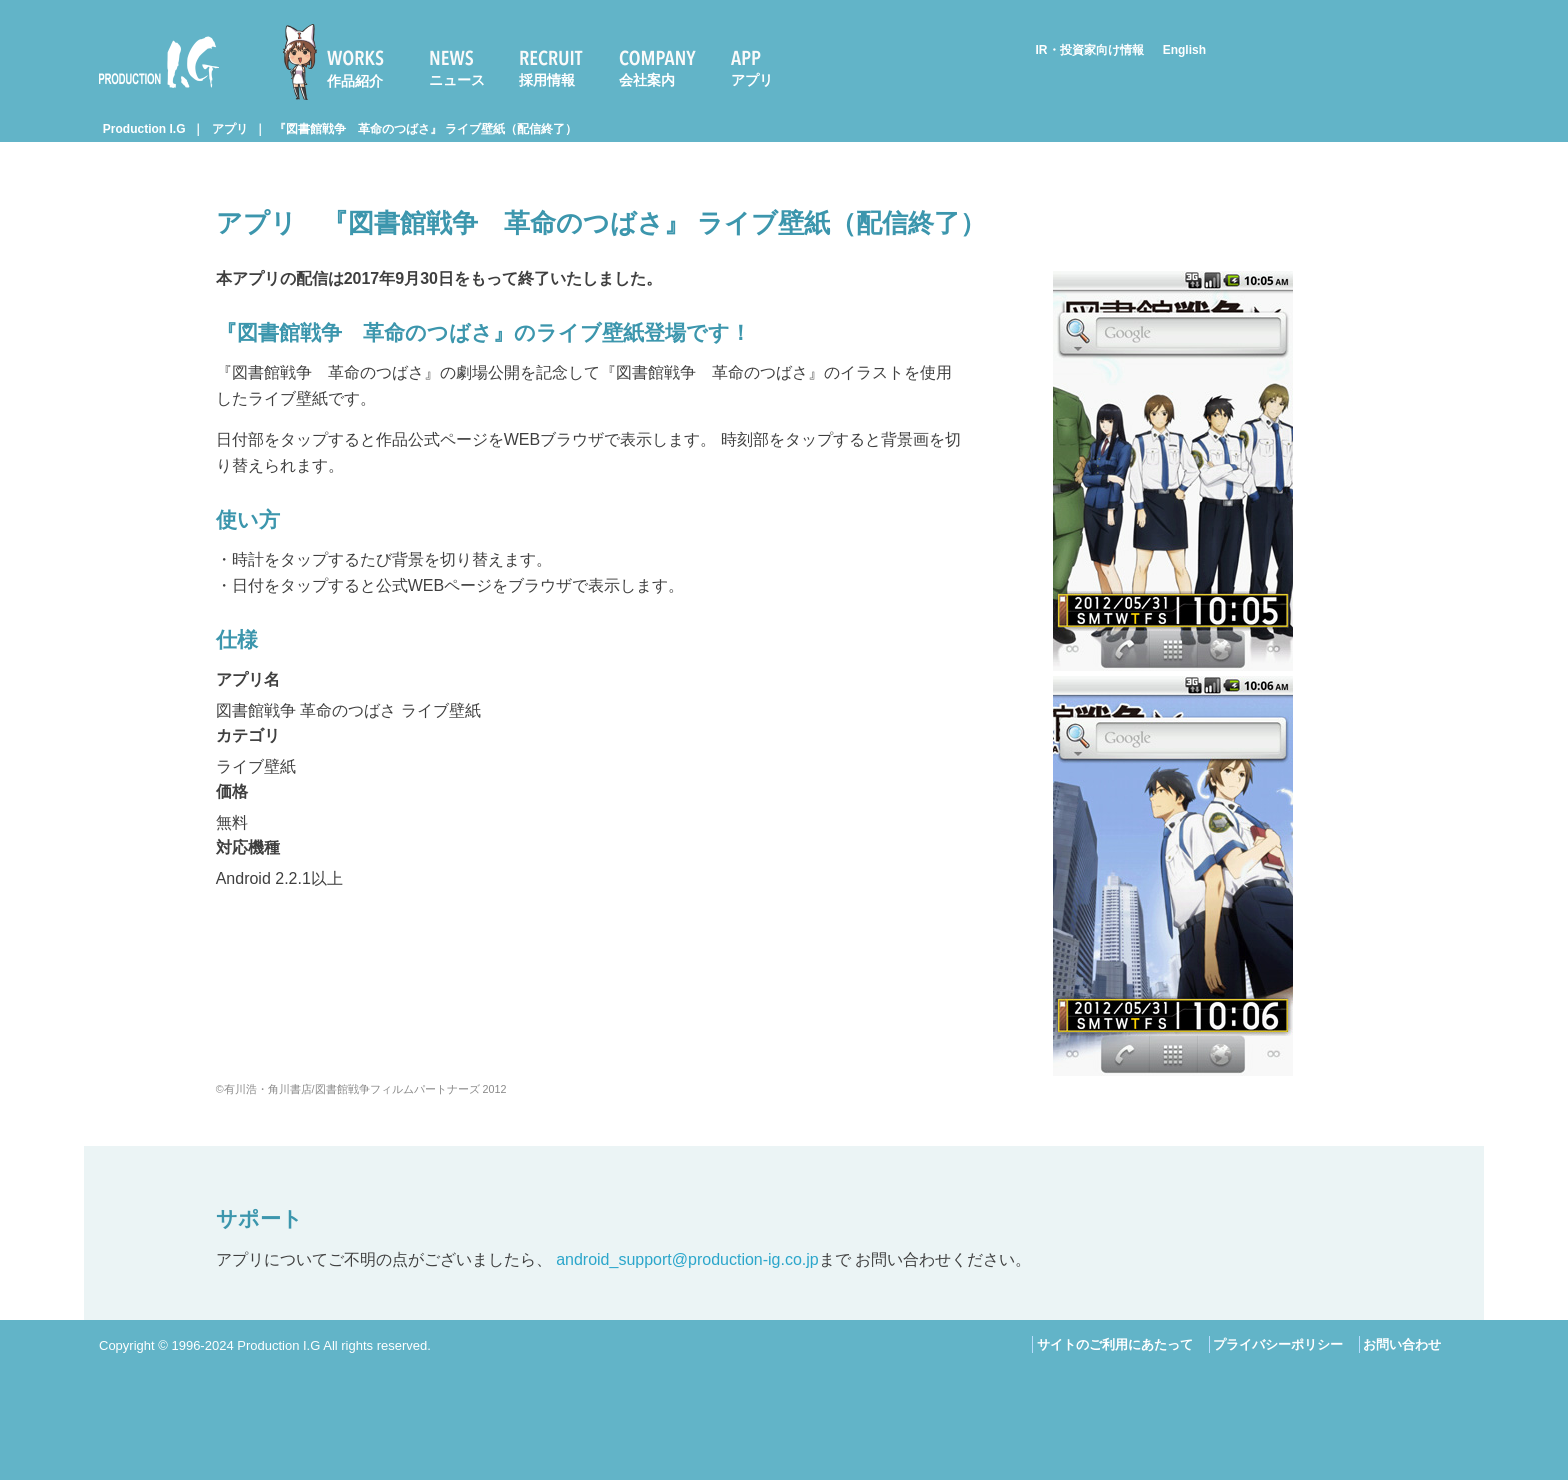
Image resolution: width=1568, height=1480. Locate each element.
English (1184, 50)
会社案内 (647, 80)
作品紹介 (355, 81)
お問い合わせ (1402, 1344)
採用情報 (547, 80)
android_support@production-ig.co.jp (687, 1259)
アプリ (752, 80)
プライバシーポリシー (1278, 1344)
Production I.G (159, 62)
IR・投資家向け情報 (1090, 50)
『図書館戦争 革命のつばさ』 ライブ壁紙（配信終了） (425, 129)
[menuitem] (342, 62)
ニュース (457, 80)
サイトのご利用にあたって (1115, 1344)
